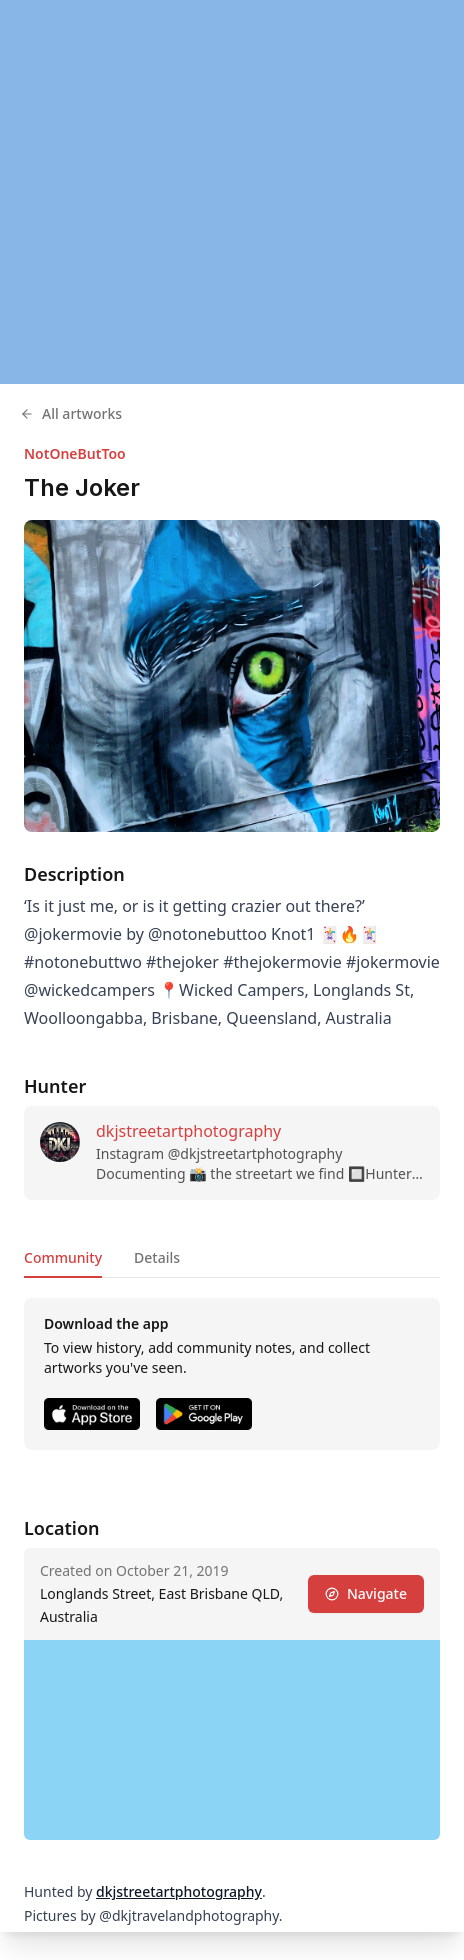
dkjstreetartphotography (188, 1131)
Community (63, 1257)
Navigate (366, 1593)
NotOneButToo (75, 453)
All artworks (71, 413)
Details (157, 1257)
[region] (232, 192)
